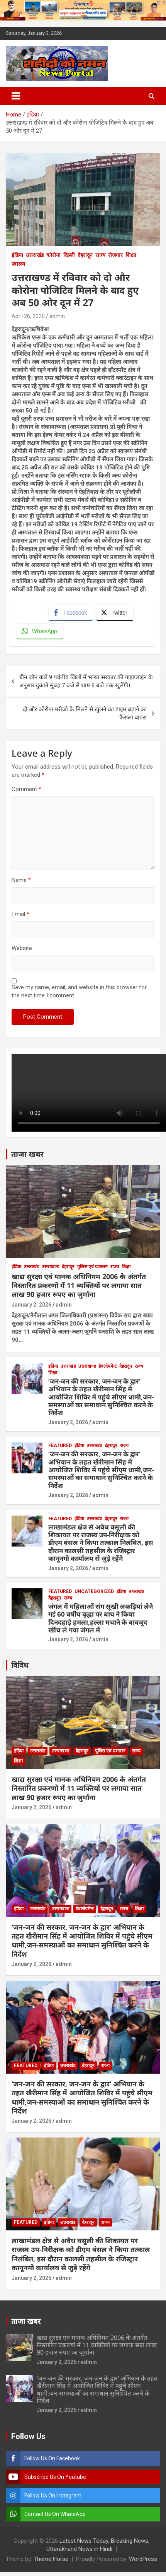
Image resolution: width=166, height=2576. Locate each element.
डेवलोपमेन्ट (107, 1366)
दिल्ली (69, 255)
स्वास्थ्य (18, 264)
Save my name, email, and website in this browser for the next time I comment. (79, 991)
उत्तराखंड (35, 255)
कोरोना (53, 255)
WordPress (143, 2558)
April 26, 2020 (28, 316)
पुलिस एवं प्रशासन (92, 1266)
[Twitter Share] (115, 612)
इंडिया (17, 255)
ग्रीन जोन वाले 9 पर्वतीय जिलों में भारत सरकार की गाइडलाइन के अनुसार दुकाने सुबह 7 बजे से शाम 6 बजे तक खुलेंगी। (86, 681)
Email (20, 914)
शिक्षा (130, 255)
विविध (19, 1665)
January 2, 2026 (31, 1305)
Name (21, 880)
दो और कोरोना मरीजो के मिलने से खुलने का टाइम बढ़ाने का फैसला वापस (85, 713)
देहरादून (85, 255)
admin (57, 316)
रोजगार (115, 255)
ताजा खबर (27, 1154)
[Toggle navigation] (16, 96)
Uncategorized (94, 1591)
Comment (26, 789)
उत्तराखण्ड (50, 1266)
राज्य (100, 255)
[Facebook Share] (71, 612)
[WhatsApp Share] (40, 631)
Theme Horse (51, 2558)
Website (22, 948)
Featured (60, 1445)
